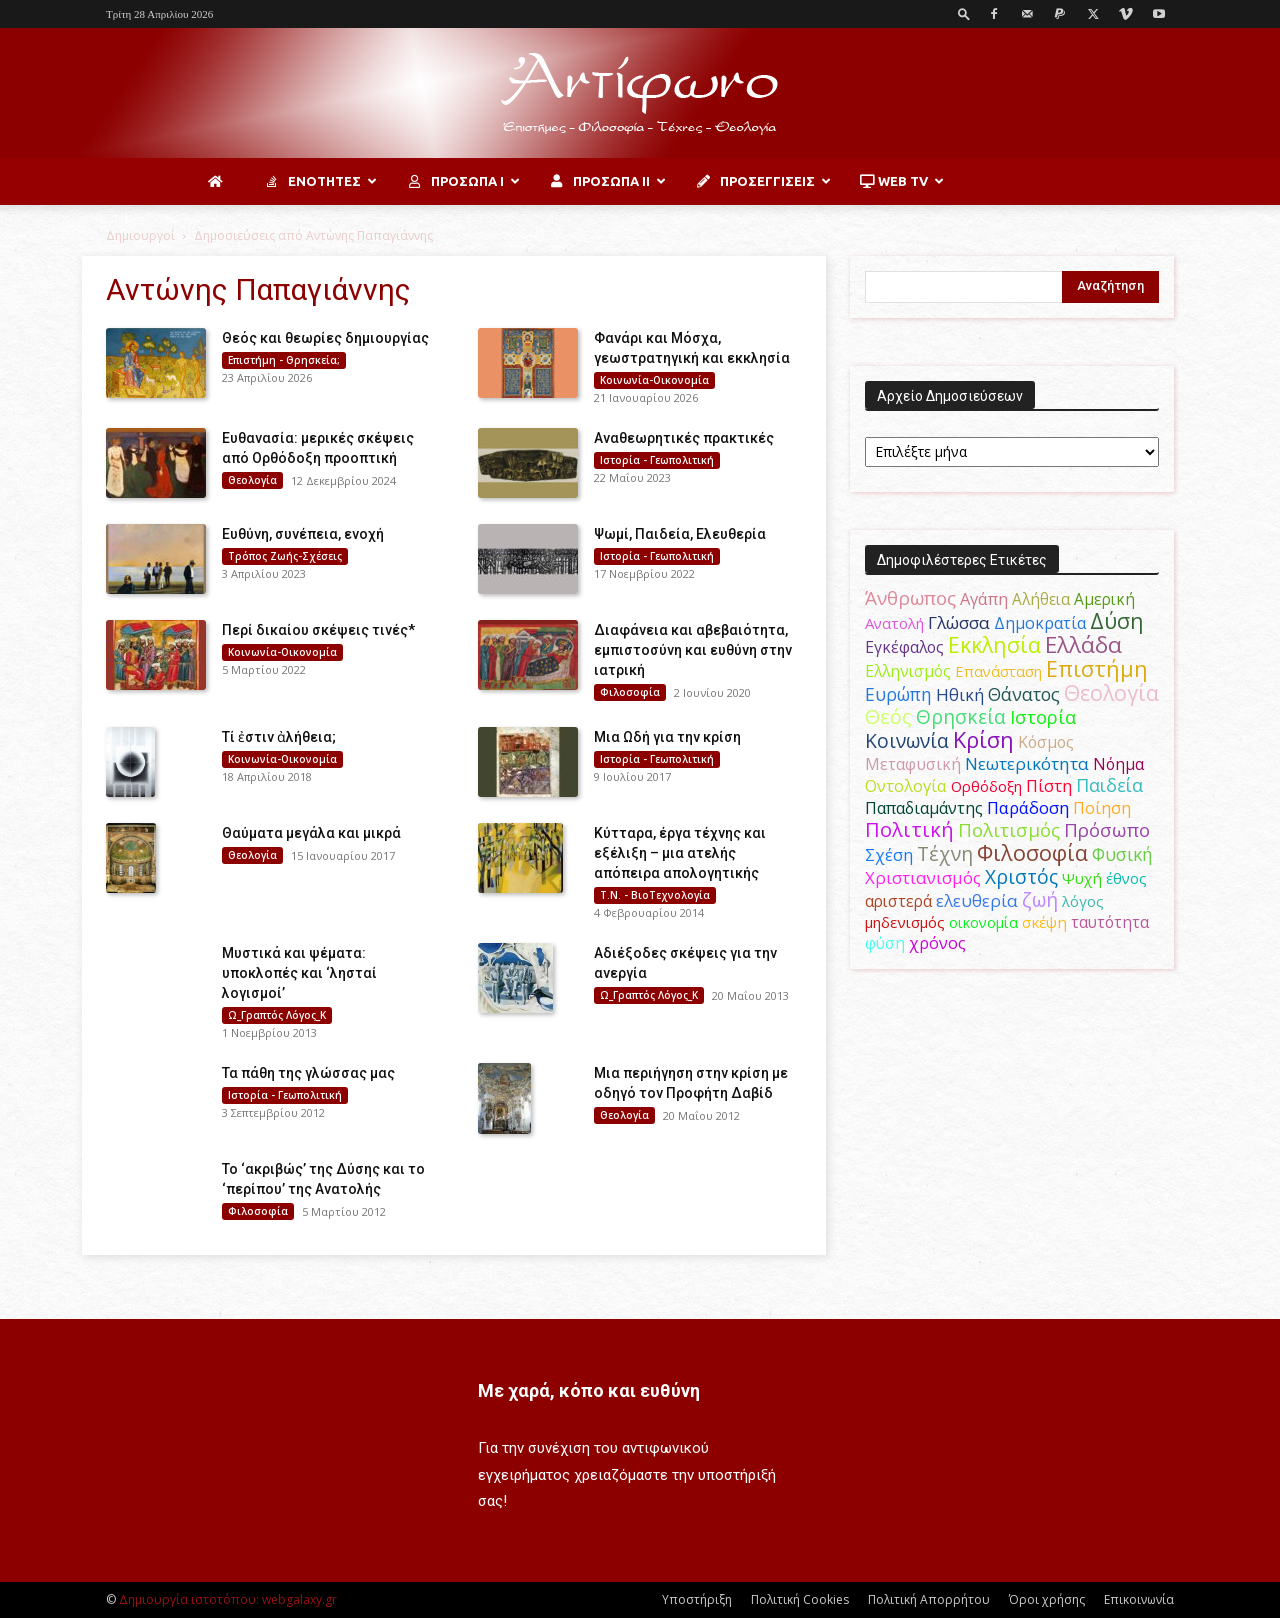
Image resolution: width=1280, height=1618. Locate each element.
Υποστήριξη (697, 1599)
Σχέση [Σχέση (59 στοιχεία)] (889, 855)
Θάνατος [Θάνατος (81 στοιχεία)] (1024, 694)
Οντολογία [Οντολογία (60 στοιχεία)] (906, 786)
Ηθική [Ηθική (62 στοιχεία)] (960, 694)
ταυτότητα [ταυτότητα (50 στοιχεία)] (1110, 922)
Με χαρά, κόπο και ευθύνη (589, 1390)
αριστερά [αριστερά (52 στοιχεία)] (898, 901)
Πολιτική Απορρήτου (929, 1599)
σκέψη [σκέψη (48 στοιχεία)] (1044, 922)
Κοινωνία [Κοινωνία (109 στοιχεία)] (907, 740)
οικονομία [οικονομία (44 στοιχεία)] (983, 922)
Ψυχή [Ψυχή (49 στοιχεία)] (1082, 878)
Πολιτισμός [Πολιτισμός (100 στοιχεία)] (1009, 830)
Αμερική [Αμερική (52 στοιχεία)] (1104, 599)
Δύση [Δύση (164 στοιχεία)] (1117, 620)
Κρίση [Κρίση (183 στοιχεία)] (983, 739)
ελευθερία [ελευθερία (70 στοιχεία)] (977, 900)
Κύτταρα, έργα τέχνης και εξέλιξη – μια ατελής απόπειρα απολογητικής (680, 853)
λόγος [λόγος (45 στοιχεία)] (1083, 901)
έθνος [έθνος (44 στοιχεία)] (1126, 878)
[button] (964, 13)
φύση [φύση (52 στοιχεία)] (885, 943)
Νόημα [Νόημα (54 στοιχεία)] (1118, 764)
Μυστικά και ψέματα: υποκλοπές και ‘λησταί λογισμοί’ (299, 973)
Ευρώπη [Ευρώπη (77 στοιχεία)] (898, 694)
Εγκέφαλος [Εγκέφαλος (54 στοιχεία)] (904, 647)
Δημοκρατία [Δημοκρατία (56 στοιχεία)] (1040, 623)
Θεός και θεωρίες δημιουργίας (325, 338)
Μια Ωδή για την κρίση (667, 737)
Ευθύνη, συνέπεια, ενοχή (303, 534)
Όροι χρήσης (1047, 1599)
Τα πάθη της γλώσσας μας (308, 1073)
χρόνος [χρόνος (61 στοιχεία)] (937, 943)
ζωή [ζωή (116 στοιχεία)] (1040, 899)
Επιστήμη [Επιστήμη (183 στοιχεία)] (1097, 668)
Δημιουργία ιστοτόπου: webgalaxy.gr (228, 1599)
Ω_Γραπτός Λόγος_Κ (277, 1015)
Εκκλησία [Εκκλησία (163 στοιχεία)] (994, 644)
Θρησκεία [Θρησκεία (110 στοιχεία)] (961, 716)
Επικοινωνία (1139, 1599)
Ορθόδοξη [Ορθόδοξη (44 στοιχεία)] (986, 786)
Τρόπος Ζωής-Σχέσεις (285, 556)
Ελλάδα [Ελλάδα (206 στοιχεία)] (1083, 644)
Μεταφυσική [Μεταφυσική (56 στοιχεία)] (913, 764)
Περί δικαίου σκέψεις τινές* (318, 630)
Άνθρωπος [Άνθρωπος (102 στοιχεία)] (910, 598)
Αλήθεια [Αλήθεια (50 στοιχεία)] (1041, 599)
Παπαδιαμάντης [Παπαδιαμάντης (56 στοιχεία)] (924, 808)
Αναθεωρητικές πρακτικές (684, 438)
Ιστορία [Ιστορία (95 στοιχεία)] (1043, 716)
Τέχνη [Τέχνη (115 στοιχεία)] (945, 853)
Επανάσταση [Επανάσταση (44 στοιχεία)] (998, 671)
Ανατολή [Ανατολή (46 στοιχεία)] (894, 623)
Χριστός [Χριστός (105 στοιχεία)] (1021, 876)
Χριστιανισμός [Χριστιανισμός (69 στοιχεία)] (923, 877)
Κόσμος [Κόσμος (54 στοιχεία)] (1046, 742)
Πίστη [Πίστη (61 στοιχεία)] (1049, 786)
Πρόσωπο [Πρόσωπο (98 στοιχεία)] (1107, 830)
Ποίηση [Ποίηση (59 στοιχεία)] (1102, 808)
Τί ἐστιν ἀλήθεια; (279, 737)
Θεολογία (252, 480)
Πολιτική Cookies (800, 1599)
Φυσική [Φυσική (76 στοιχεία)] (1122, 854)
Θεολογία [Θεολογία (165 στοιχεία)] (1111, 692)
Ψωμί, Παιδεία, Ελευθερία (680, 534)
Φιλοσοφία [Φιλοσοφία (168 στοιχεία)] (1032, 852)
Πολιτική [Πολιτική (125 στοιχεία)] (909, 829)
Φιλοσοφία (630, 692)
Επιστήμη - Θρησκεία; (284, 360)
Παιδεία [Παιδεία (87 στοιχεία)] (1109, 785)
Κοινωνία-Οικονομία (654, 380)
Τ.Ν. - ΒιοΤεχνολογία (655, 895)
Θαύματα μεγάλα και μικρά (311, 833)
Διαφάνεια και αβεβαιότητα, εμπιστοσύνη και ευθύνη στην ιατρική (693, 650)
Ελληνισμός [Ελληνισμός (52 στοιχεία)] (908, 671)
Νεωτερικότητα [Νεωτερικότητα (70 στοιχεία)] (1027, 763)
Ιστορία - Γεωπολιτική (657, 460)
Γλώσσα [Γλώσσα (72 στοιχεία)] (959, 622)
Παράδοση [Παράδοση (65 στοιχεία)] (1028, 807)
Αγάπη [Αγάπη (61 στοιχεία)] (984, 599)
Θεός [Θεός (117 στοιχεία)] (888, 716)
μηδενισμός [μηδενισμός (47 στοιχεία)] (905, 922)
